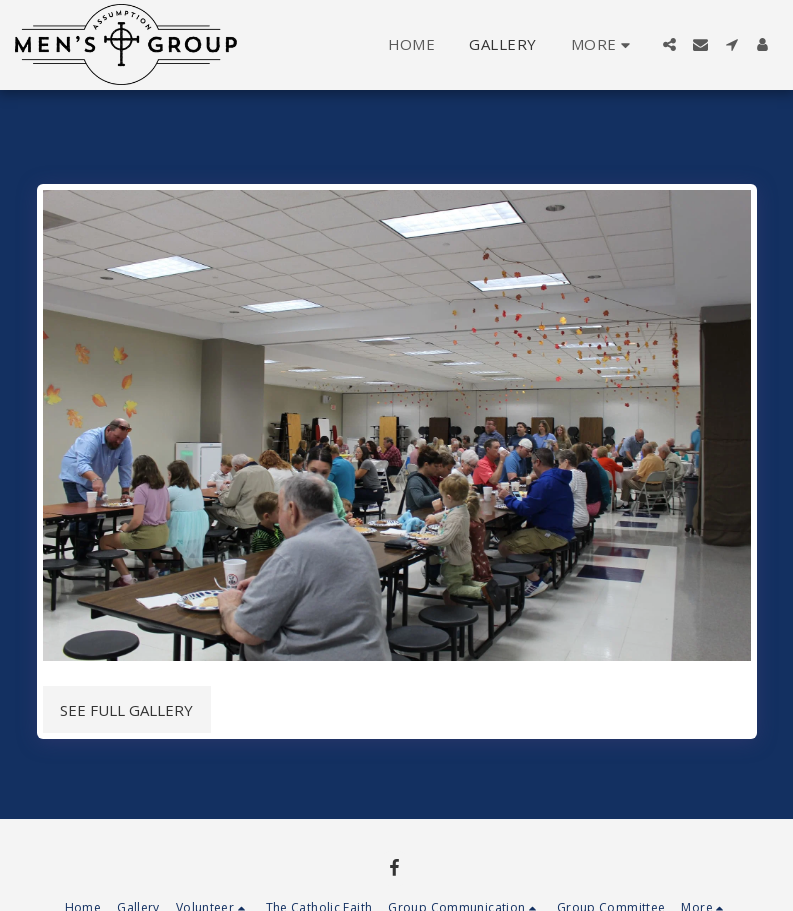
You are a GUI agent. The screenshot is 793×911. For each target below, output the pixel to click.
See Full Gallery (126, 710)
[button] (669, 44)
